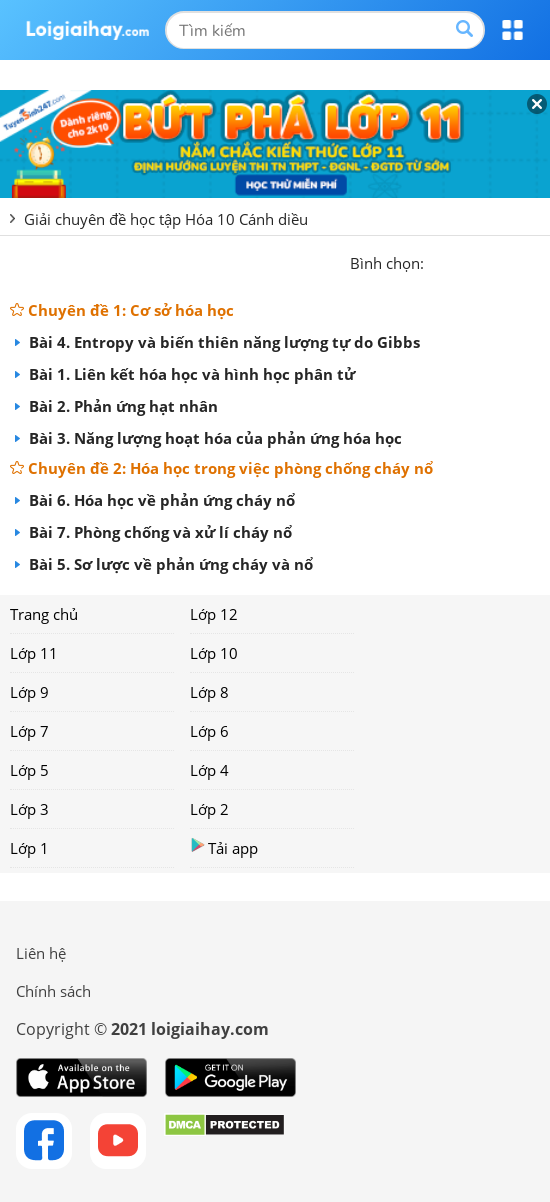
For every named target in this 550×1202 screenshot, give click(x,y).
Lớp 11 (34, 653)
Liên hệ (41, 953)
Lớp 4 (209, 770)
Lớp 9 (29, 692)
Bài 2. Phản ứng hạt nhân (121, 406)
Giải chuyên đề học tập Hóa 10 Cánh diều (166, 219)
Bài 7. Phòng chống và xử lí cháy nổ (158, 532)
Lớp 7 (29, 731)
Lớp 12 (214, 614)
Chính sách (53, 991)
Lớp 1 (29, 848)
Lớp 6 (209, 731)
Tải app (224, 847)
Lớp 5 (29, 770)
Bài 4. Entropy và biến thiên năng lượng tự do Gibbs (222, 342)
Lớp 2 (209, 809)
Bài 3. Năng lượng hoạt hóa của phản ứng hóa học (213, 438)
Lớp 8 (209, 692)
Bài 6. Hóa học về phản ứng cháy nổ (160, 500)
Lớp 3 (29, 809)
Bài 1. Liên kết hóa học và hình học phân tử (190, 374)
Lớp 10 (214, 653)
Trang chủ (44, 614)
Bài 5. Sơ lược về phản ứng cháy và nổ (169, 564)
